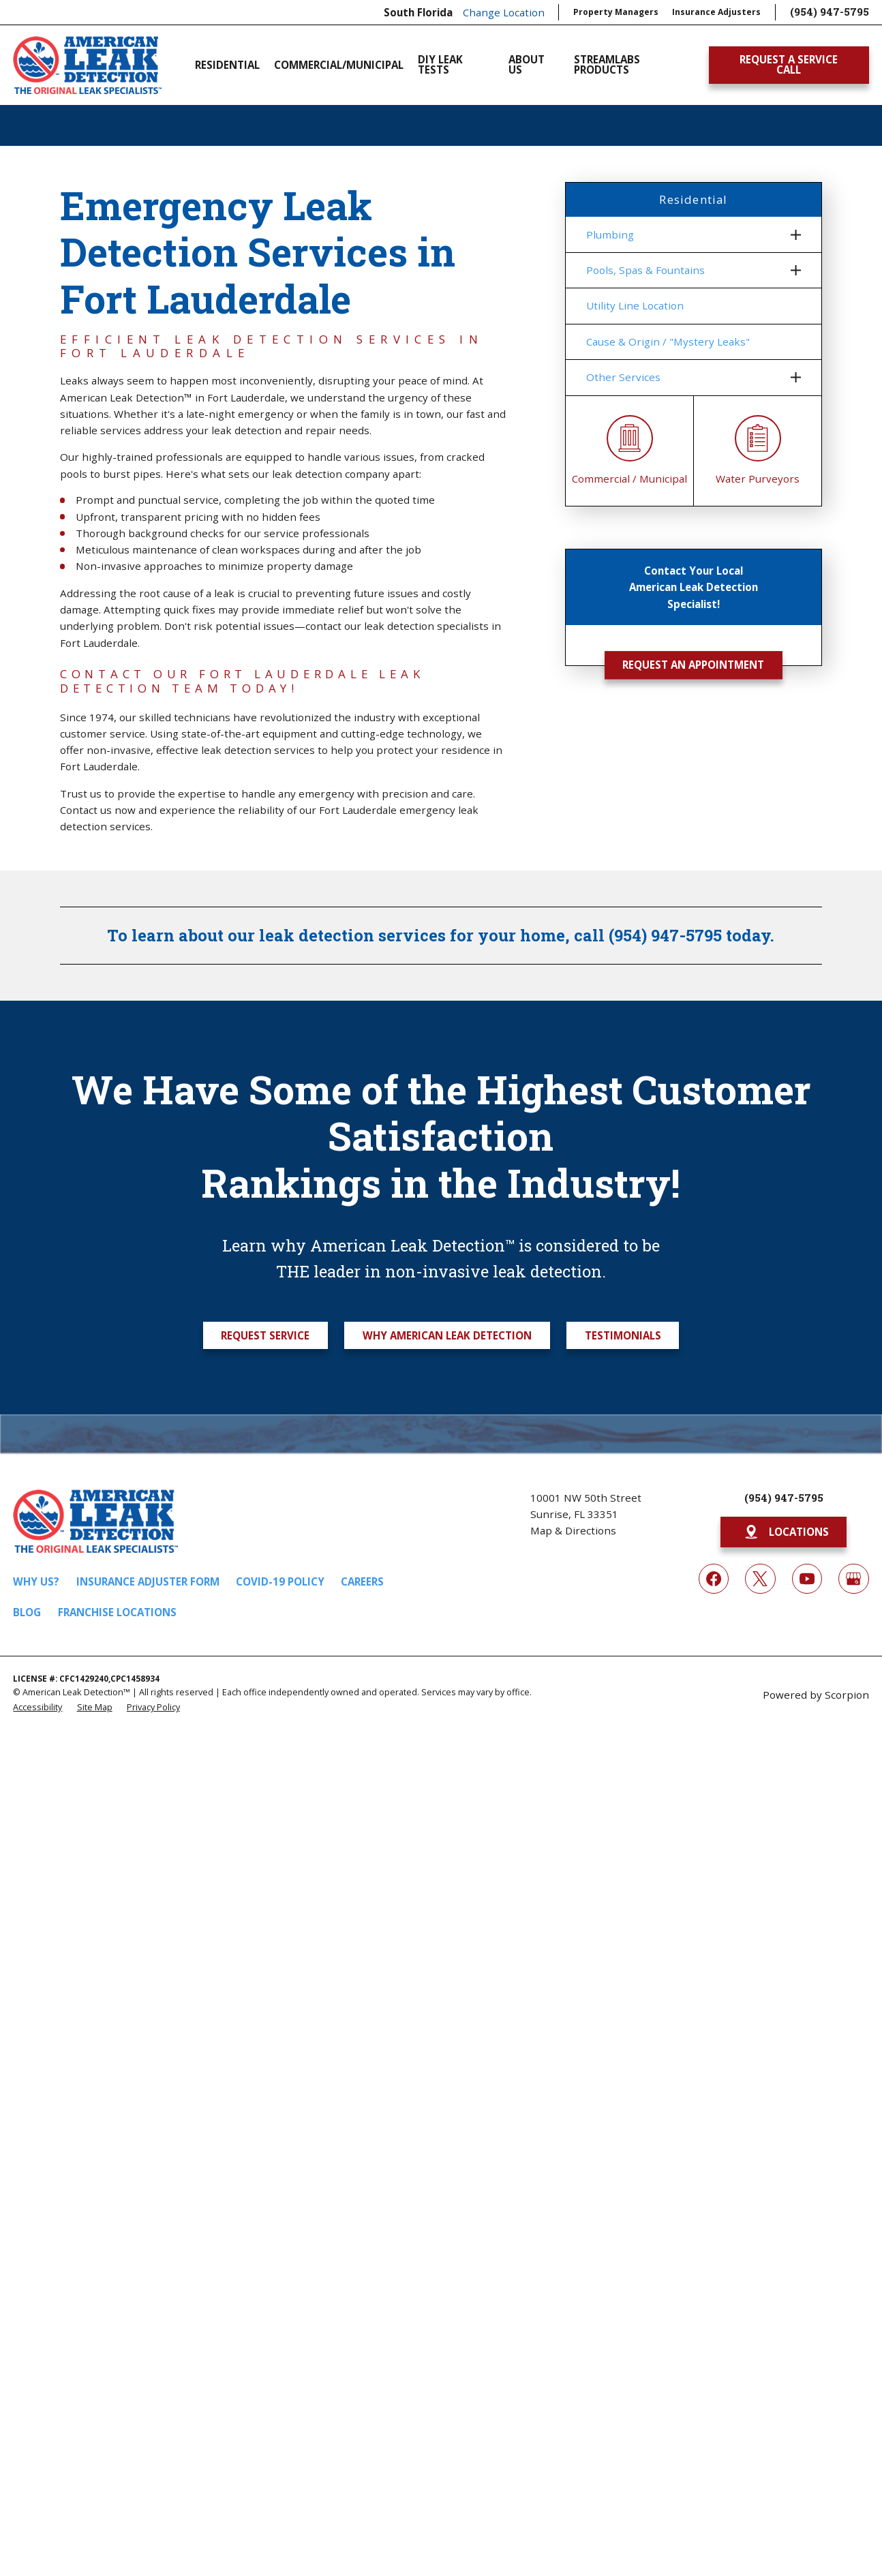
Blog (27, 1612)
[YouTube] (807, 1579)
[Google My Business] (853, 1579)
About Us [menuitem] (526, 65)
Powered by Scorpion (816, 1694)
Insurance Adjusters (716, 12)
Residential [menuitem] (227, 65)
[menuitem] (685, 234)
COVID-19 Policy (280, 1581)
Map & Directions (573, 1530)
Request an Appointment (693, 664)
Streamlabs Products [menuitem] (607, 65)
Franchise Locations (117, 1612)
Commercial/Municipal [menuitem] (339, 65)
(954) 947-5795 (829, 11)
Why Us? (36, 1581)
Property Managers (615, 12)
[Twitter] (760, 1579)
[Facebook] (714, 1579)
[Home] (87, 64)
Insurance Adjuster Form (147, 1581)
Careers (362, 1581)
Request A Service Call (789, 64)
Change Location (504, 12)
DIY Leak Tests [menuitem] (440, 65)
